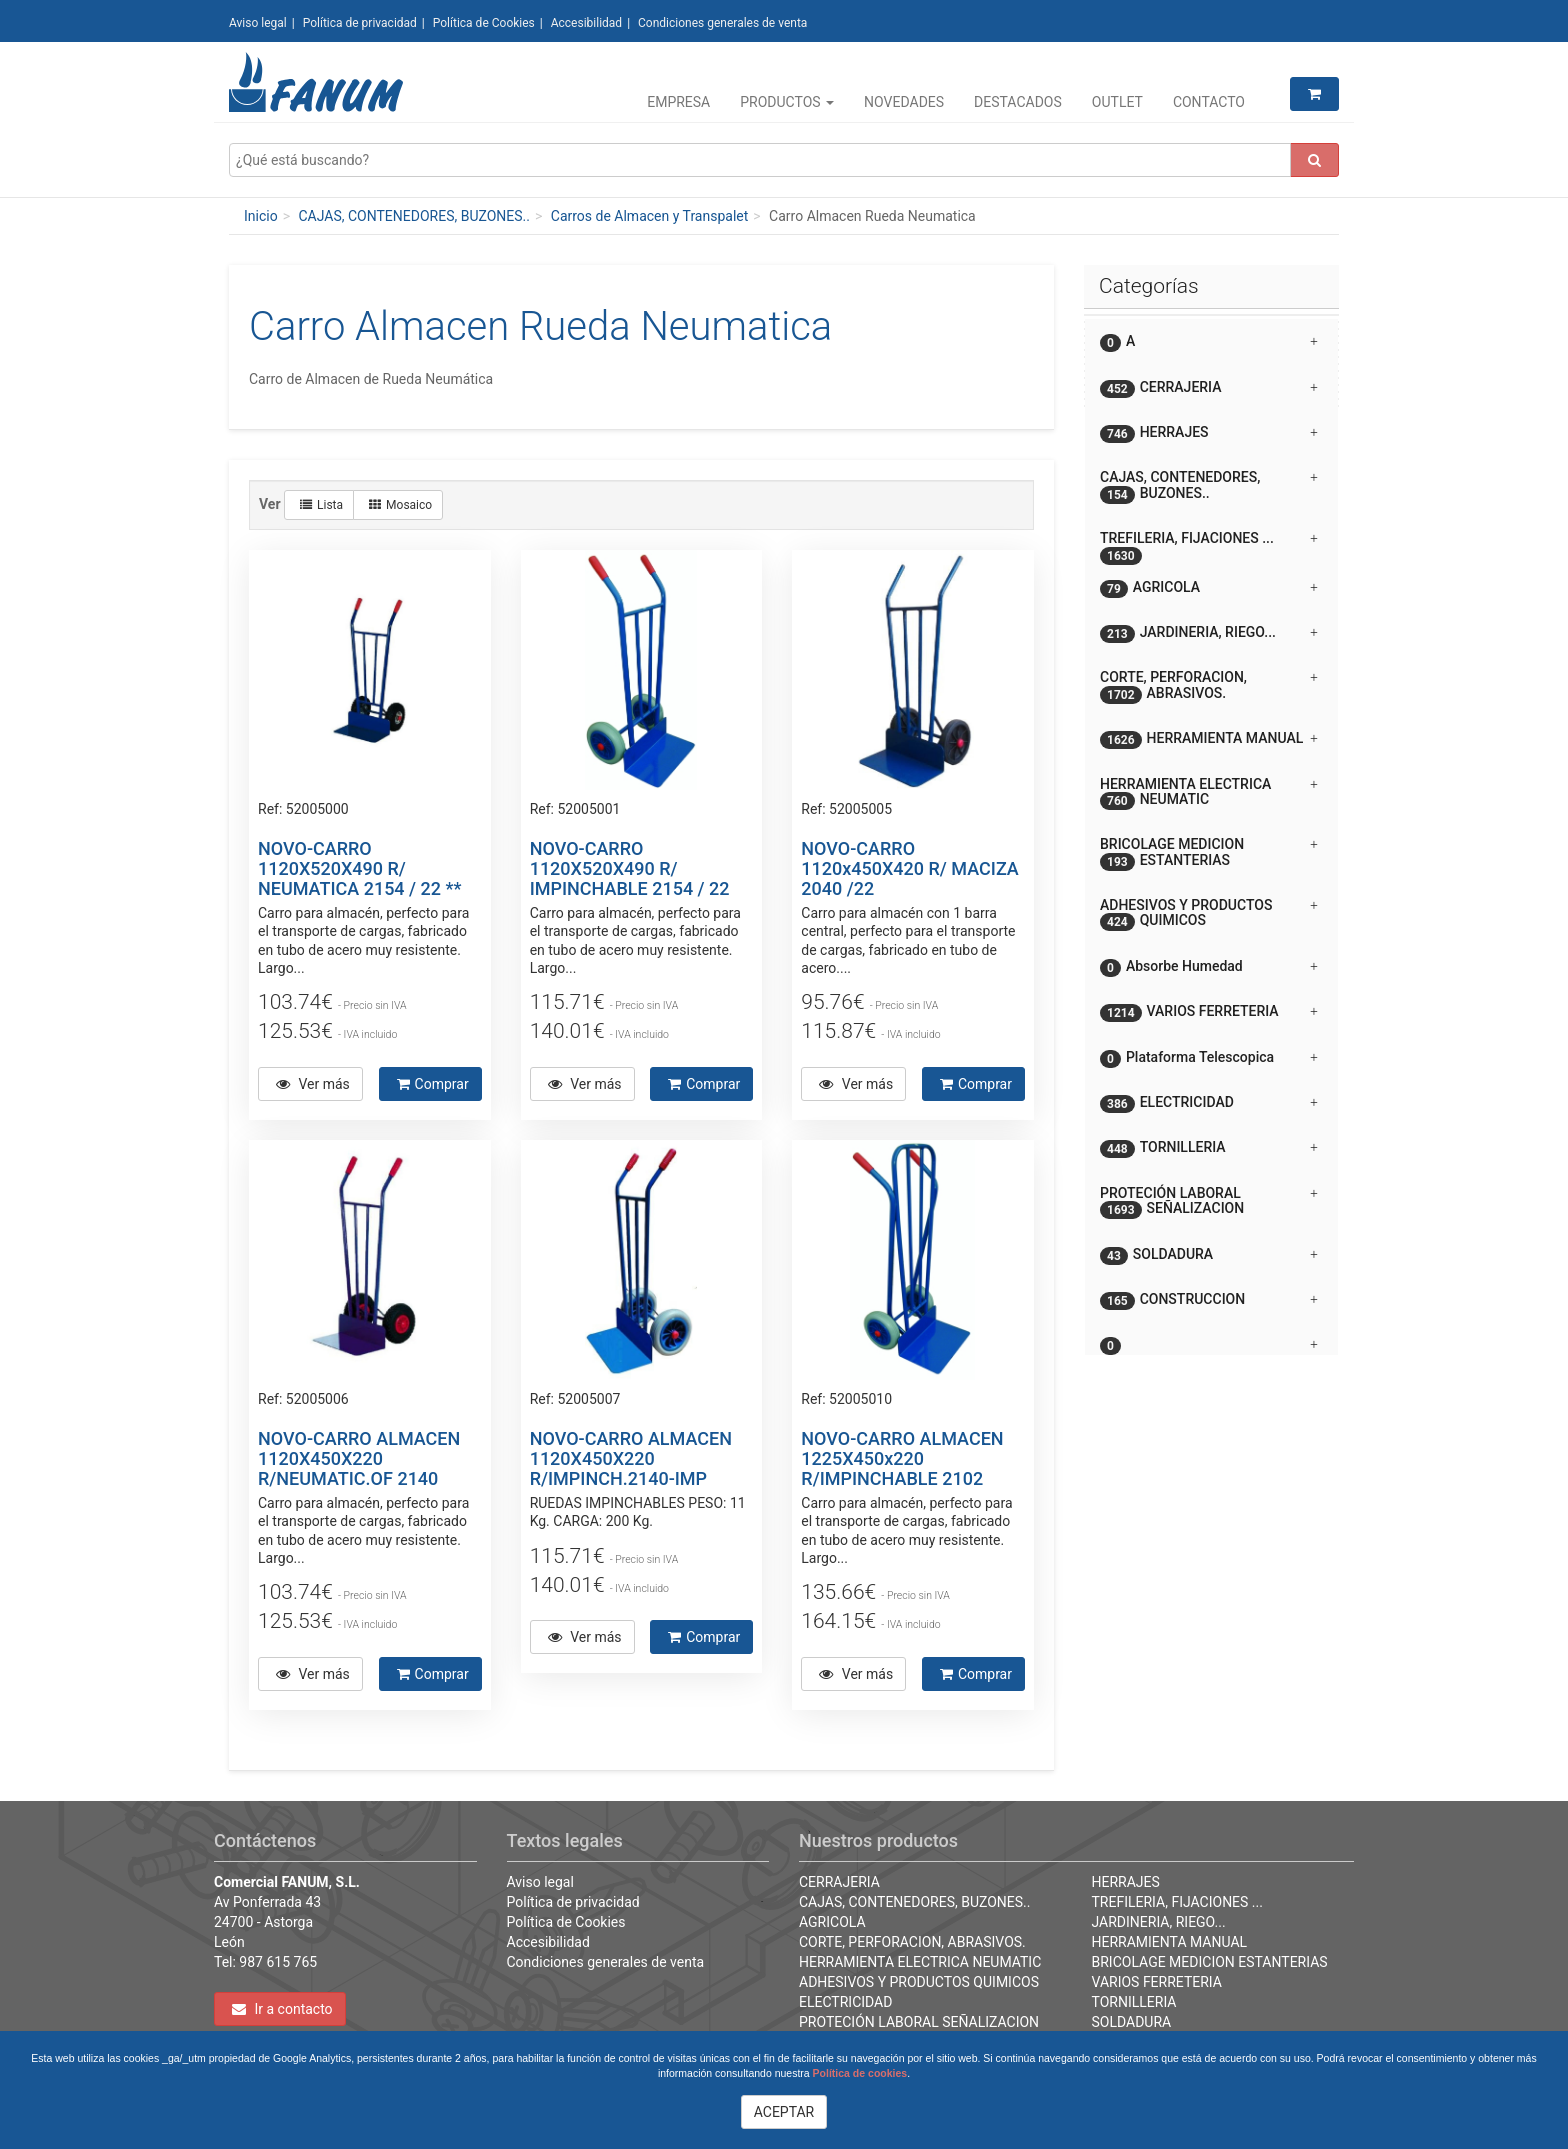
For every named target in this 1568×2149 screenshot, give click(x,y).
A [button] (1209, 342)
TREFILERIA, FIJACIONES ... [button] (1209, 545)
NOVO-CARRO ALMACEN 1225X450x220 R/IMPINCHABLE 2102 (902, 1458)
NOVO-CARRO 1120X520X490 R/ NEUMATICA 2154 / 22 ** (359, 868)
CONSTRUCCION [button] (1209, 1300)
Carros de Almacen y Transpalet (650, 216)
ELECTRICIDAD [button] (1209, 1103)
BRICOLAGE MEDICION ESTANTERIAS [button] (1209, 853)
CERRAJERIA (839, 1882)
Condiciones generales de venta (722, 23)
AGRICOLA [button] (1209, 588)
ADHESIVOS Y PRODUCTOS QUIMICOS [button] (1209, 914)
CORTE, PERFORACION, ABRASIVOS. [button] (1209, 686)
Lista (321, 505)
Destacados (1018, 102)
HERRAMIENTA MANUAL (1170, 1942)
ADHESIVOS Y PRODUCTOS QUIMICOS (919, 1982)
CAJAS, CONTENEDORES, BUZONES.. (414, 216)
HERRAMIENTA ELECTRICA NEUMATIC (920, 1962)
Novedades (904, 102)
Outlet (1117, 102)
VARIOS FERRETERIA (1157, 1982)
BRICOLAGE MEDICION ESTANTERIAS (1210, 1962)
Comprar (433, 1084)
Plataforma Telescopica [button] (1209, 1058)
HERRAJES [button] (1209, 433)
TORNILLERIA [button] (1209, 1148)
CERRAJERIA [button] (1209, 388)
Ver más (313, 1084)
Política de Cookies (484, 23)
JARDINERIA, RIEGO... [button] (1209, 633)
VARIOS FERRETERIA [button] (1209, 1012)
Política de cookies (860, 2073)
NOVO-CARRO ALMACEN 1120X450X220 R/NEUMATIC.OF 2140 (359, 1458)
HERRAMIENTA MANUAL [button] (1209, 739)
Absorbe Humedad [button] (1209, 967)
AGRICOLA (832, 1922)
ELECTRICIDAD (845, 2002)
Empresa (678, 102)
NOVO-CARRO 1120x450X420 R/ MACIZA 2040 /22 (909, 868)
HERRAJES (1126, 1882)
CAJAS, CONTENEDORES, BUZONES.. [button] (1209, 486)
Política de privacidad (360, 23)
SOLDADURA (1132, 2022)
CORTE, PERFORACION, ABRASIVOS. (912, 1942)
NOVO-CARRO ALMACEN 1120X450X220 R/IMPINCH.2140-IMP (631, 1458)
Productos (787, 102)
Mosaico (400, 505)
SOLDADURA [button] (1209, 1255)
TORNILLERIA (1134, 2002)
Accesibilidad (586, 23)
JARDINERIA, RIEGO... (1159, 1922)
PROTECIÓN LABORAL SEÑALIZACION (919, 2022)
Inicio (261, 216)
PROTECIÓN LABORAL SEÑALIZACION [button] (1209, 1202)
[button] (1211, 1337)
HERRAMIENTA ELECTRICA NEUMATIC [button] (1209, 793)
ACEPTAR (784, 2112)
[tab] (1211, 341)
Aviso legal (258, 23)
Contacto (1209, 102)
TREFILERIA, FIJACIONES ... (1177, 1902)
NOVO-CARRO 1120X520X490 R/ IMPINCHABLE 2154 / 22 (630, 868)
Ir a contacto (282, 2009)
